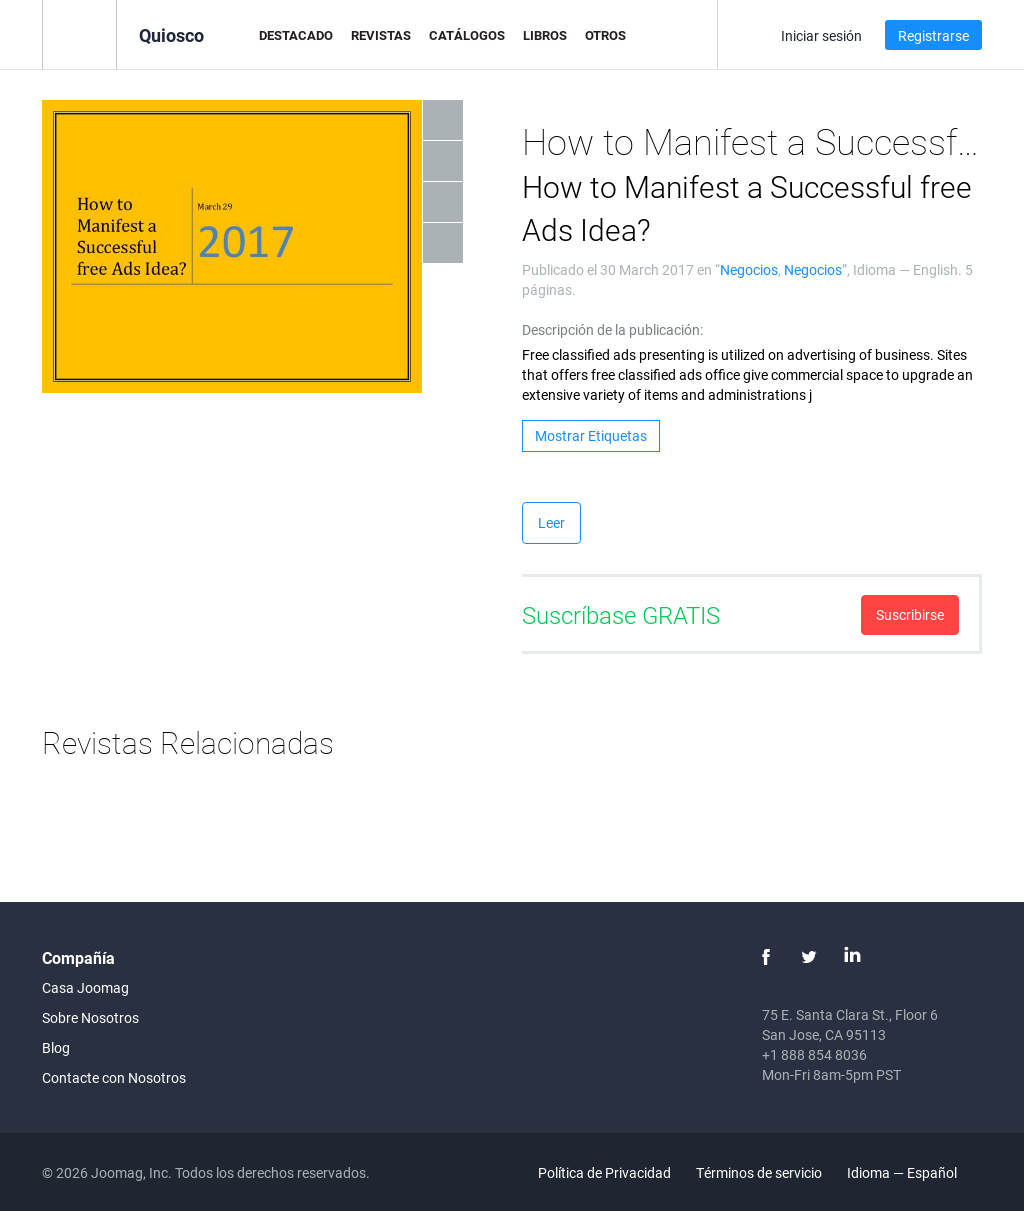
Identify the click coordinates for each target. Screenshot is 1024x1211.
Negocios (749, 269)
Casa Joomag (85, 987)
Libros (545, 35)
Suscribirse (910, 614)
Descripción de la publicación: (612, 329)
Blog (56, 1047)
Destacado (296, 35)
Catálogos (467, 35)
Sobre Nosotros (90, 1017)
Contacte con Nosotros (114, 1077)
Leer (551, 522)
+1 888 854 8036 (814, 1054)
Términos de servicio (759, 1172)
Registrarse (933, 35)
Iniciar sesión (821, 35)
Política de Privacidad (604, 1172)
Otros (605, 35)
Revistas (381, 35)
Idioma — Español (913, 1172)
